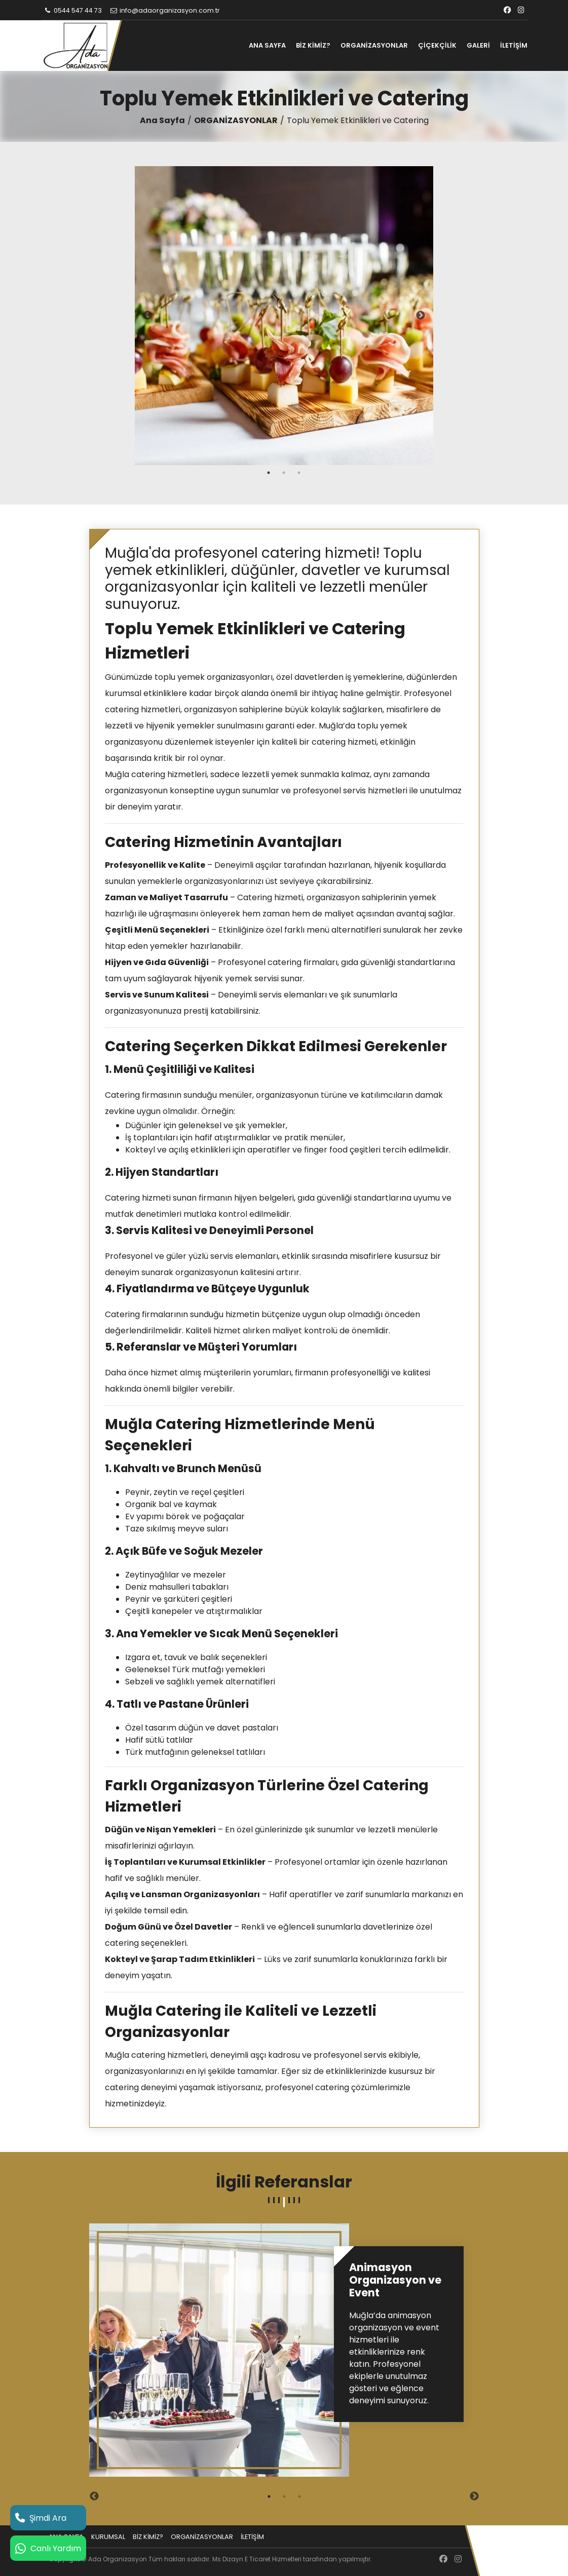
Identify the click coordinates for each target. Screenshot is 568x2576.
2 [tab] (284, 473)
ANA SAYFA (267, 45)
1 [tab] (268, 473)
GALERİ (478, 45)
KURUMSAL (108, 2536)
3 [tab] (299, 473)
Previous (147, 316)
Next (420, 316)
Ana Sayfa (162, 120)
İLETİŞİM (513, 45)
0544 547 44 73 (73, 10)
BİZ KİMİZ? (313, 45)
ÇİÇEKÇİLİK (437, 45)
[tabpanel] (284, 315)
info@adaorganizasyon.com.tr (164, 10)
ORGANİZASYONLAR (374, 45)
